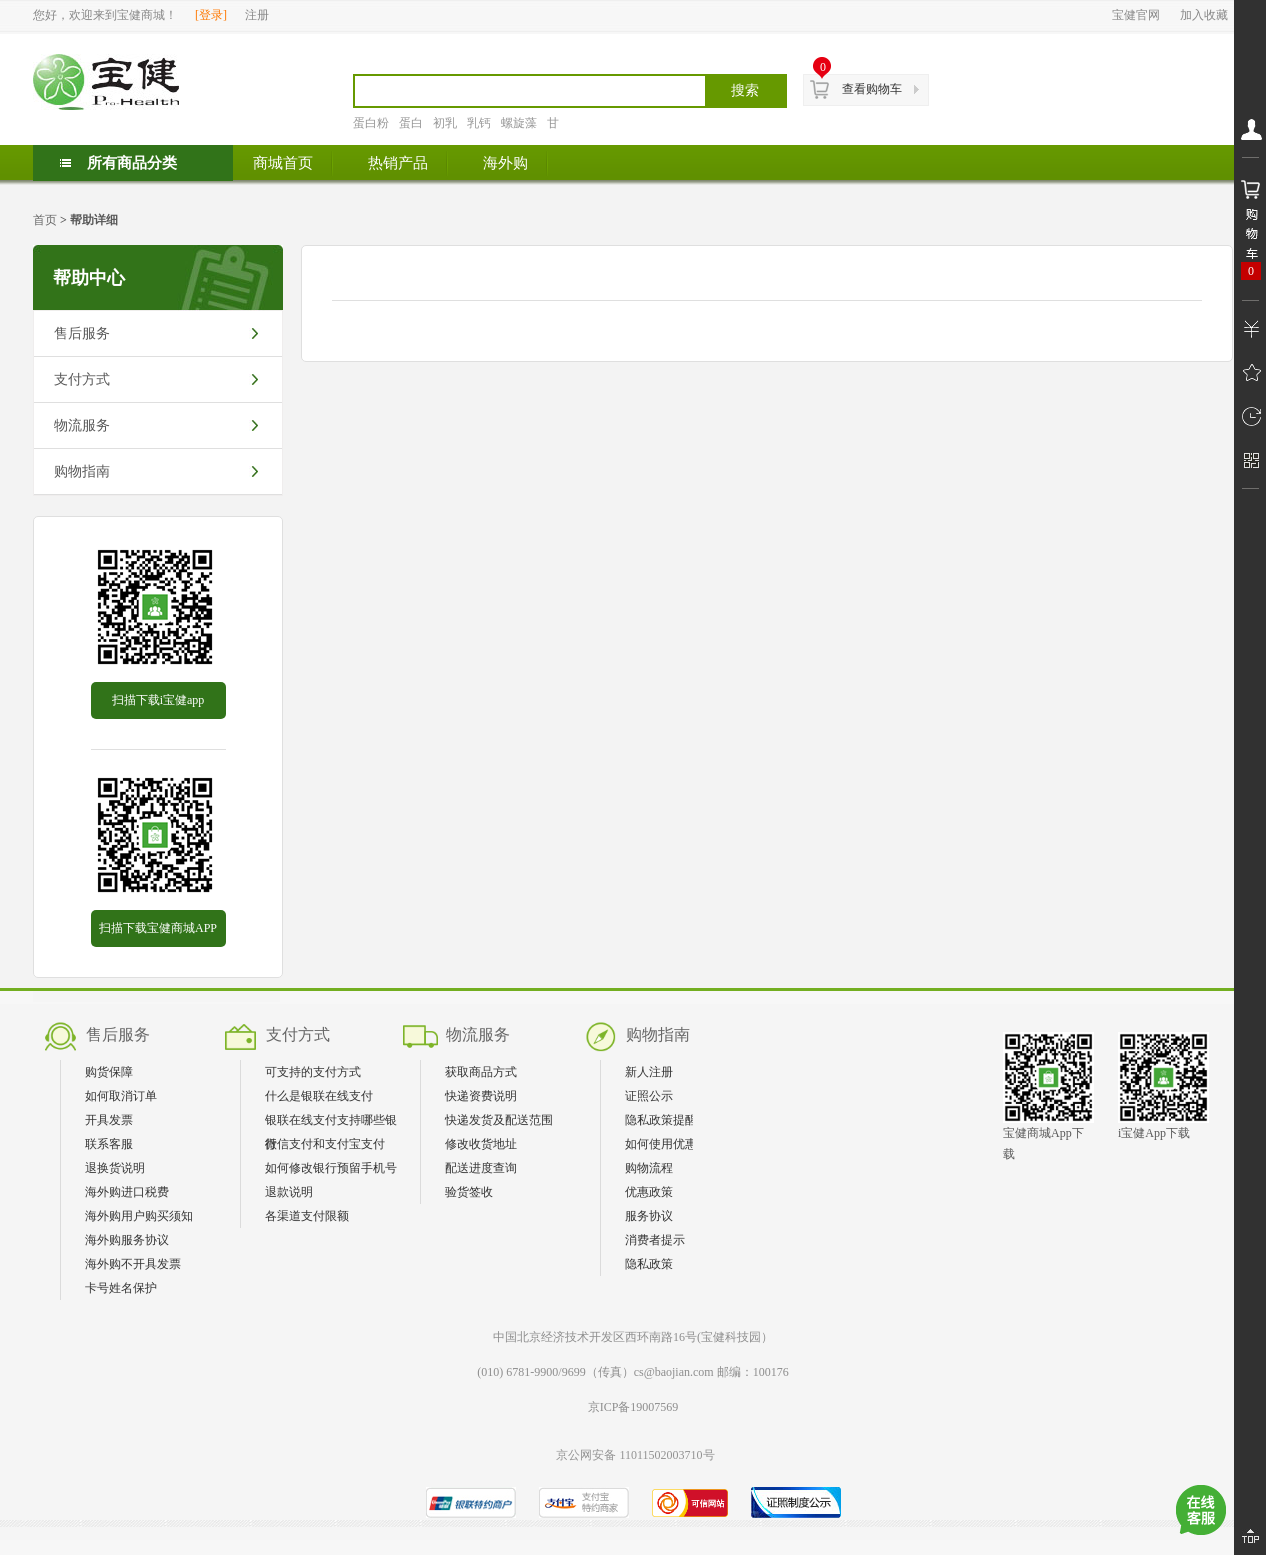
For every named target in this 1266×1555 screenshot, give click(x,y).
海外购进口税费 (127, 1192)
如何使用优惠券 (667, 1144)
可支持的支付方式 (313, 1072)
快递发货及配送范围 (499, 1120)
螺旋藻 (519, 123)
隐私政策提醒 (661, 1120)
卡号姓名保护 (121, 1288)
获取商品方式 (481, 1072)
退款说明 (289, 1192)
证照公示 (649, 1096)
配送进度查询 (481, 1168)
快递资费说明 (481, 1096)
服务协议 (649, 1216)
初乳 (445, 123)
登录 (211, 15)
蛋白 (411, 123)
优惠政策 (649, 1192)
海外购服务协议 (127, 1240)
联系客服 (109, 1144)
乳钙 (479, 123)
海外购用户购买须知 (139, 1216)
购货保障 (109, 1072)
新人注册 (649, 1072)
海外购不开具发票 (133, 1264)
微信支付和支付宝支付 (325, 1144)
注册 (257, 15)
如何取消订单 (121, 1096)
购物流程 (649, 1168)
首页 (45, 220)
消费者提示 (655, 1240)
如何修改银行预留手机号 (331, 1168)
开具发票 (109, 1120)
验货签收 (469, 1192)
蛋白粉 (371, 123)
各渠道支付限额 (307, 1216)
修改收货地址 (481, 1144)
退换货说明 (115, 1168)
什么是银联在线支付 (319, 1096)
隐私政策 (649, 1264)
